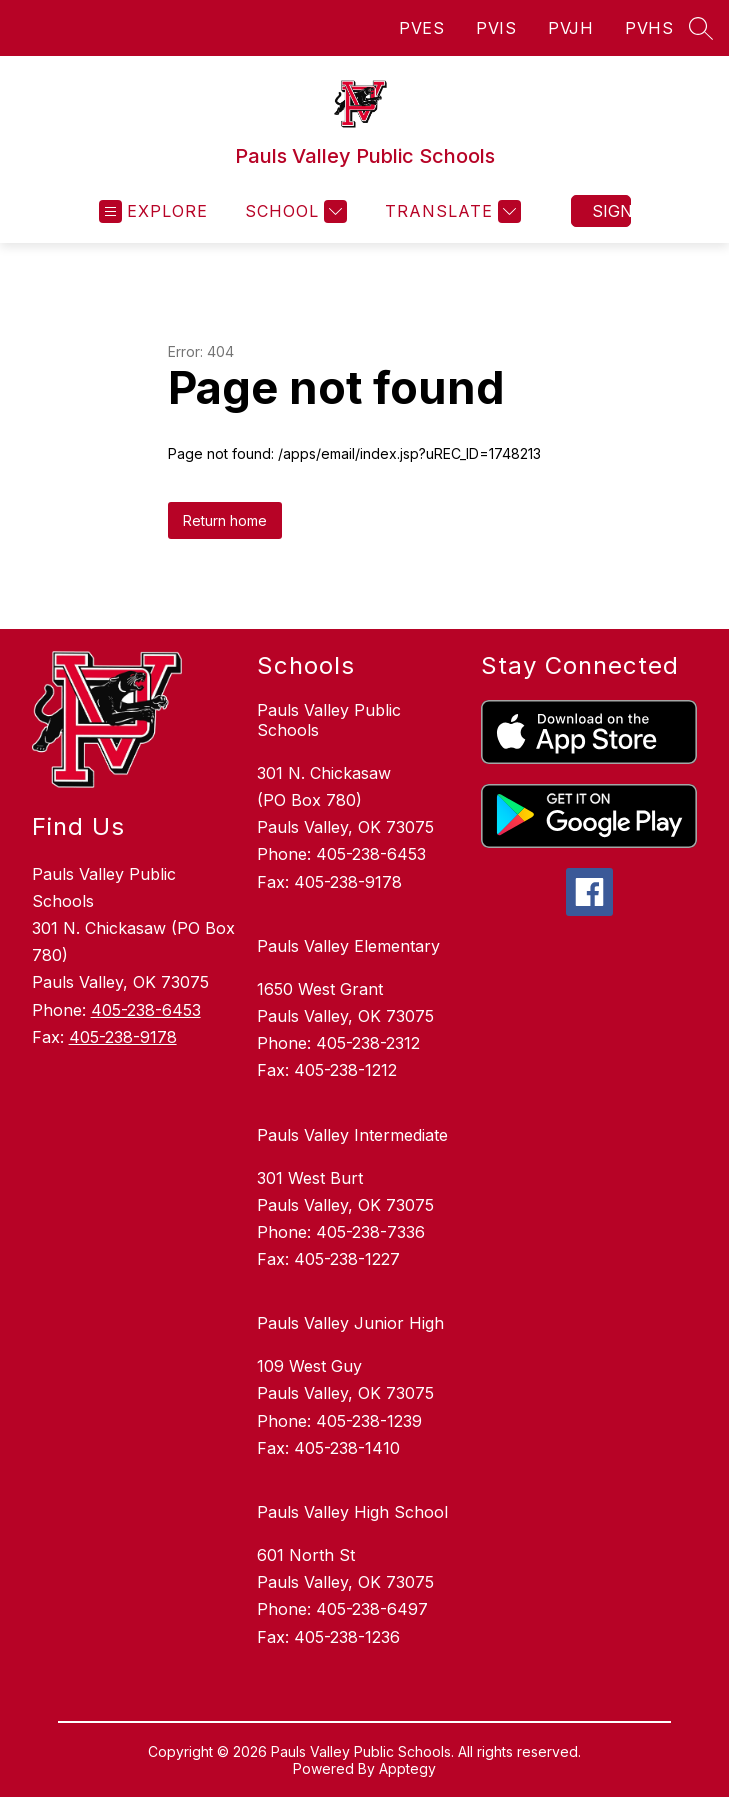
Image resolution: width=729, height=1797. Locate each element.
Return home (225, 520)
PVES (421, 28)
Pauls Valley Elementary (348, 946)
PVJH (570, 28)
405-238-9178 (123, 1037)
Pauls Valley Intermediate (352, 1135)
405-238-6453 (146, 1010)
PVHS (649, 28)
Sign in (611, 211)
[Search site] (701, 28)
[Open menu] (153, 211)
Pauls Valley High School (352, 1512)
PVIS (496, 28)
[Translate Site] (450, 211)
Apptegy (407, 1768)
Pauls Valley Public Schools (329, 720)
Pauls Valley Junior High (350, 1323)
